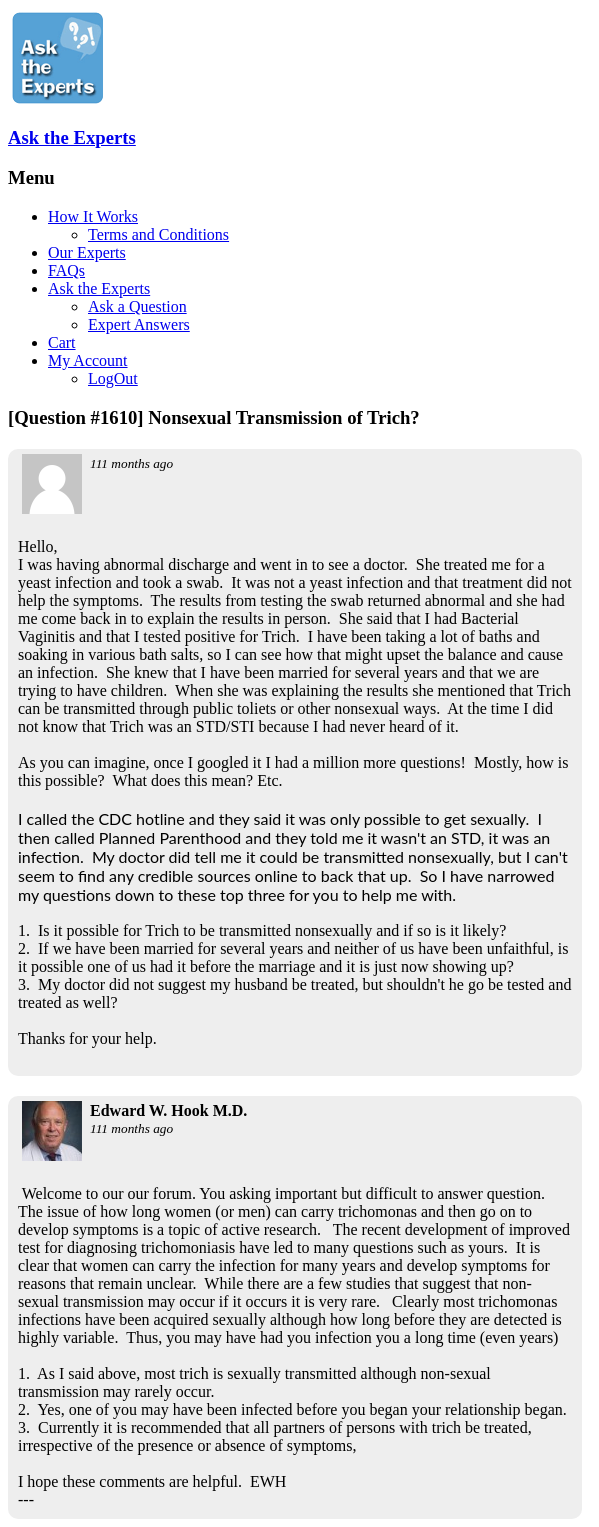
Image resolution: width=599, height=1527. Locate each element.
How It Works (93, 216)
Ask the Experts (72, 137)
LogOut (113, 378)
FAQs (66, 270)
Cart (62, 342)
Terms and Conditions (158, 234)
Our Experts (87, 252)
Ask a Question (137, 306)
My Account (88, 360)
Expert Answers (139, 324)
